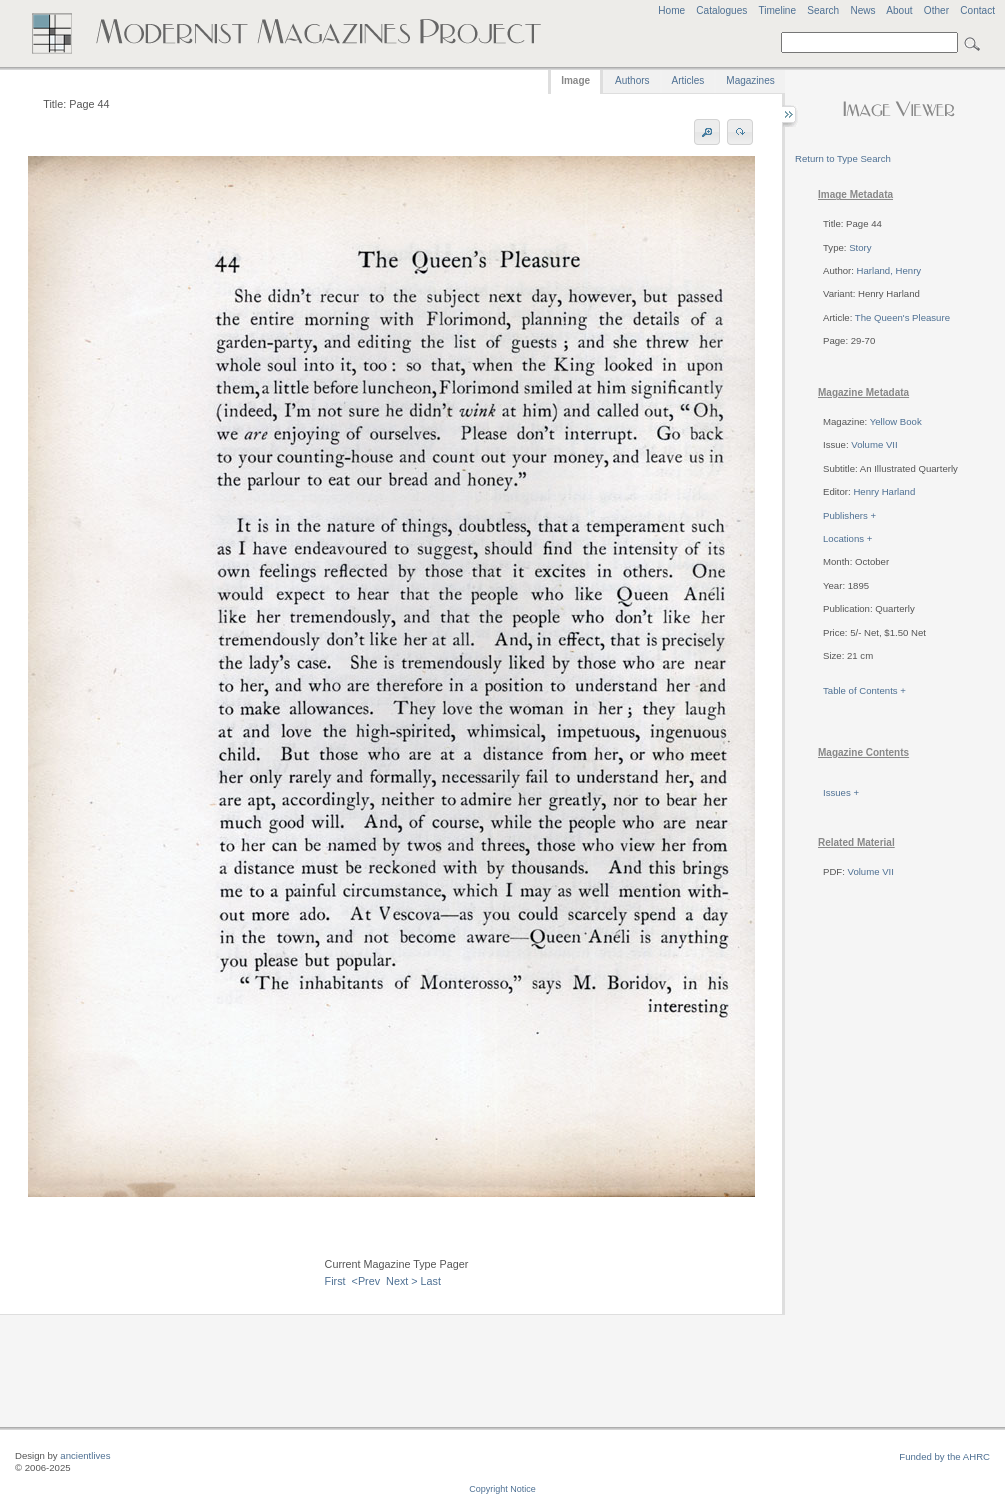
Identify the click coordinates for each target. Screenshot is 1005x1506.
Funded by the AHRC (944, 1456)
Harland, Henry (889, 270)
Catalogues (721, 10)
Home (671, 10)
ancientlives (85, 1455)
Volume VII (874, 444)
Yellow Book (896, 421)
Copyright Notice (502, 1489)
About (899, 10)
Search (823, 10)
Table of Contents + (864, 690)
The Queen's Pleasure (902, 317)
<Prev (366, 1281)
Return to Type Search (843, 158)
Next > (402, 1281)
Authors (632, 80)
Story (860, 247)
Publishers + (849, 515)
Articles (688, 80)
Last (431, 1281)
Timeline (777, 10)
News (862, 10)
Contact (977, 10)
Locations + (847, 538)
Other (936, 10)
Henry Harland (884, 491)
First (335, 1281)
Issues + (841, 792)
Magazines (750, 80)
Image (575, 80)
